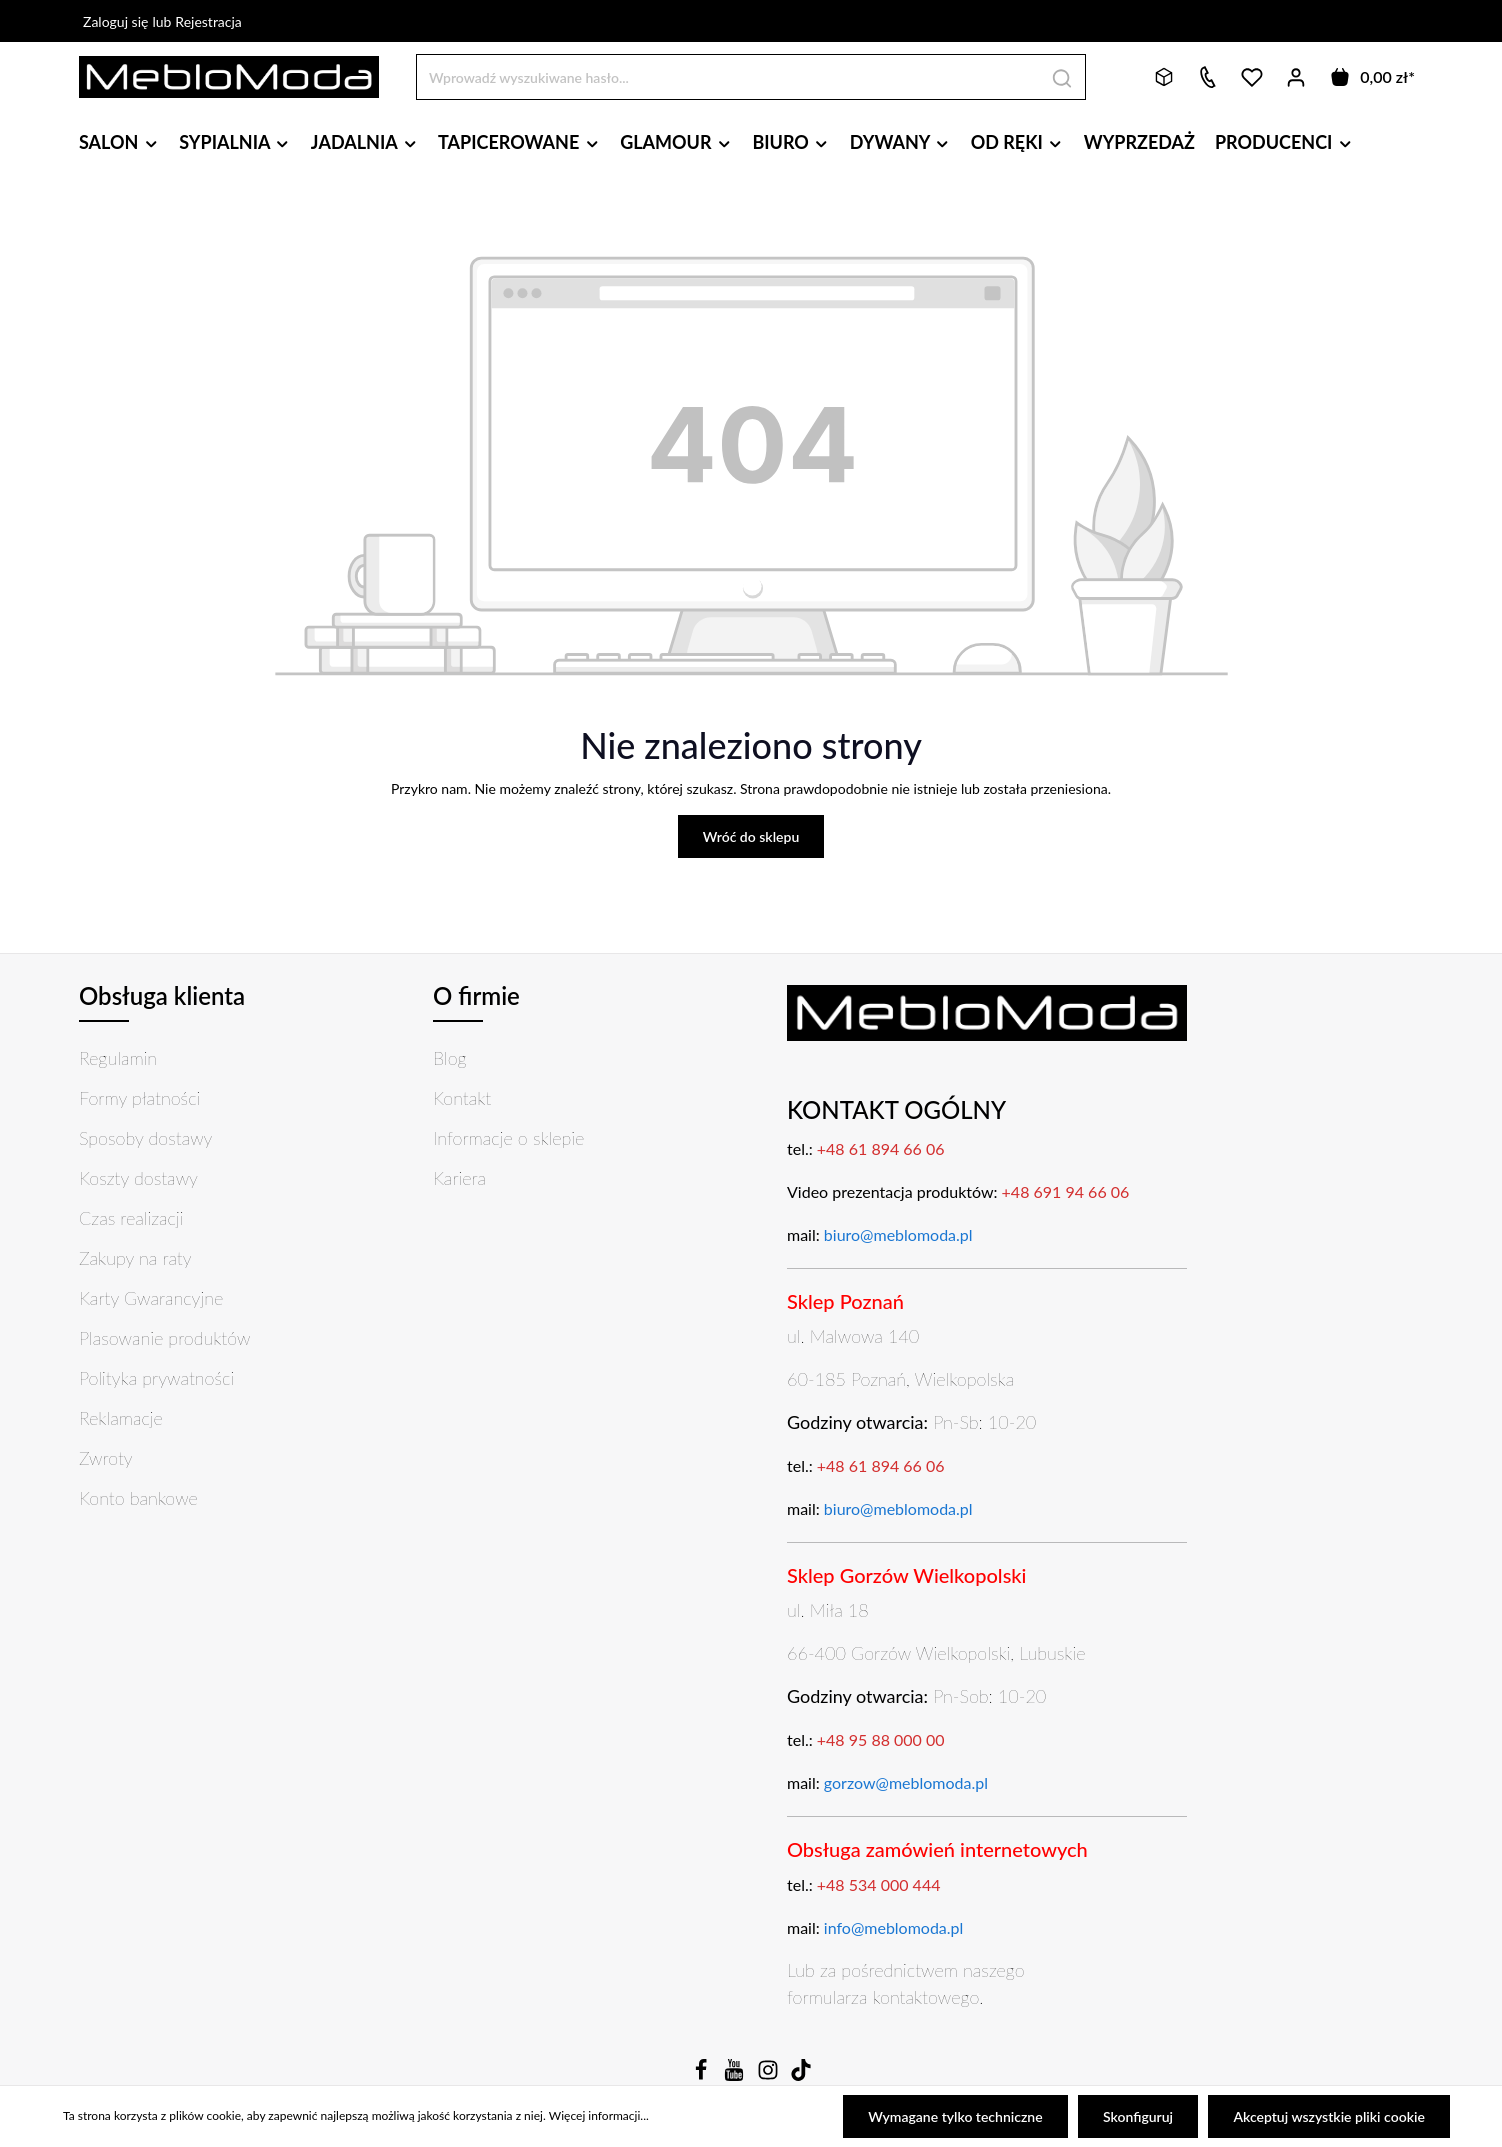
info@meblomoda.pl (894, 1927)
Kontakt (462, 1098)
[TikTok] (801, 2075)
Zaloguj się (115, 21)
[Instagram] (770, 2075)
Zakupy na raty (135, 1258)
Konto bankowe (138, 1498)
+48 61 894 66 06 (881, 1148)
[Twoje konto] (1296, 77)
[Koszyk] (1371, 77)
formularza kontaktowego (883, 1997)
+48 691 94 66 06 (1066, 1191)
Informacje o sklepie (508, 1138)
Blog (450, 1058)
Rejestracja (208, 21)
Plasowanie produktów (164, 1338)
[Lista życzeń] (1252, 77)
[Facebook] (703, 2075)
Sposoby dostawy (145, 1138)
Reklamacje (121, 1418)
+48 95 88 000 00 (881, 1739)
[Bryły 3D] (1164, 77)
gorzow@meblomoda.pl (906, 1782)
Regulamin (118, 1058)
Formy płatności (139, 1098)
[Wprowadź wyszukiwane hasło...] (728, 76)
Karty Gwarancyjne (151, 1298)
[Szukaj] (1062, 76)
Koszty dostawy (138, 1178)
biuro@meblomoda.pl (898, 1234)
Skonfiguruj (1141, 2117)
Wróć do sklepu (751, 836)
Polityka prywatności (156, 1378)
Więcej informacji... (599, 2117)
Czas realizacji (131, 1218)
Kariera (459, 1178)
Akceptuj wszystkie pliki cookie (1330, 2117)
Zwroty (106, 1458)
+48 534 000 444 (879, 1884)
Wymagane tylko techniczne (961, 2117)
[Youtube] (736, 2075)
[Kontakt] (1208, 77)
